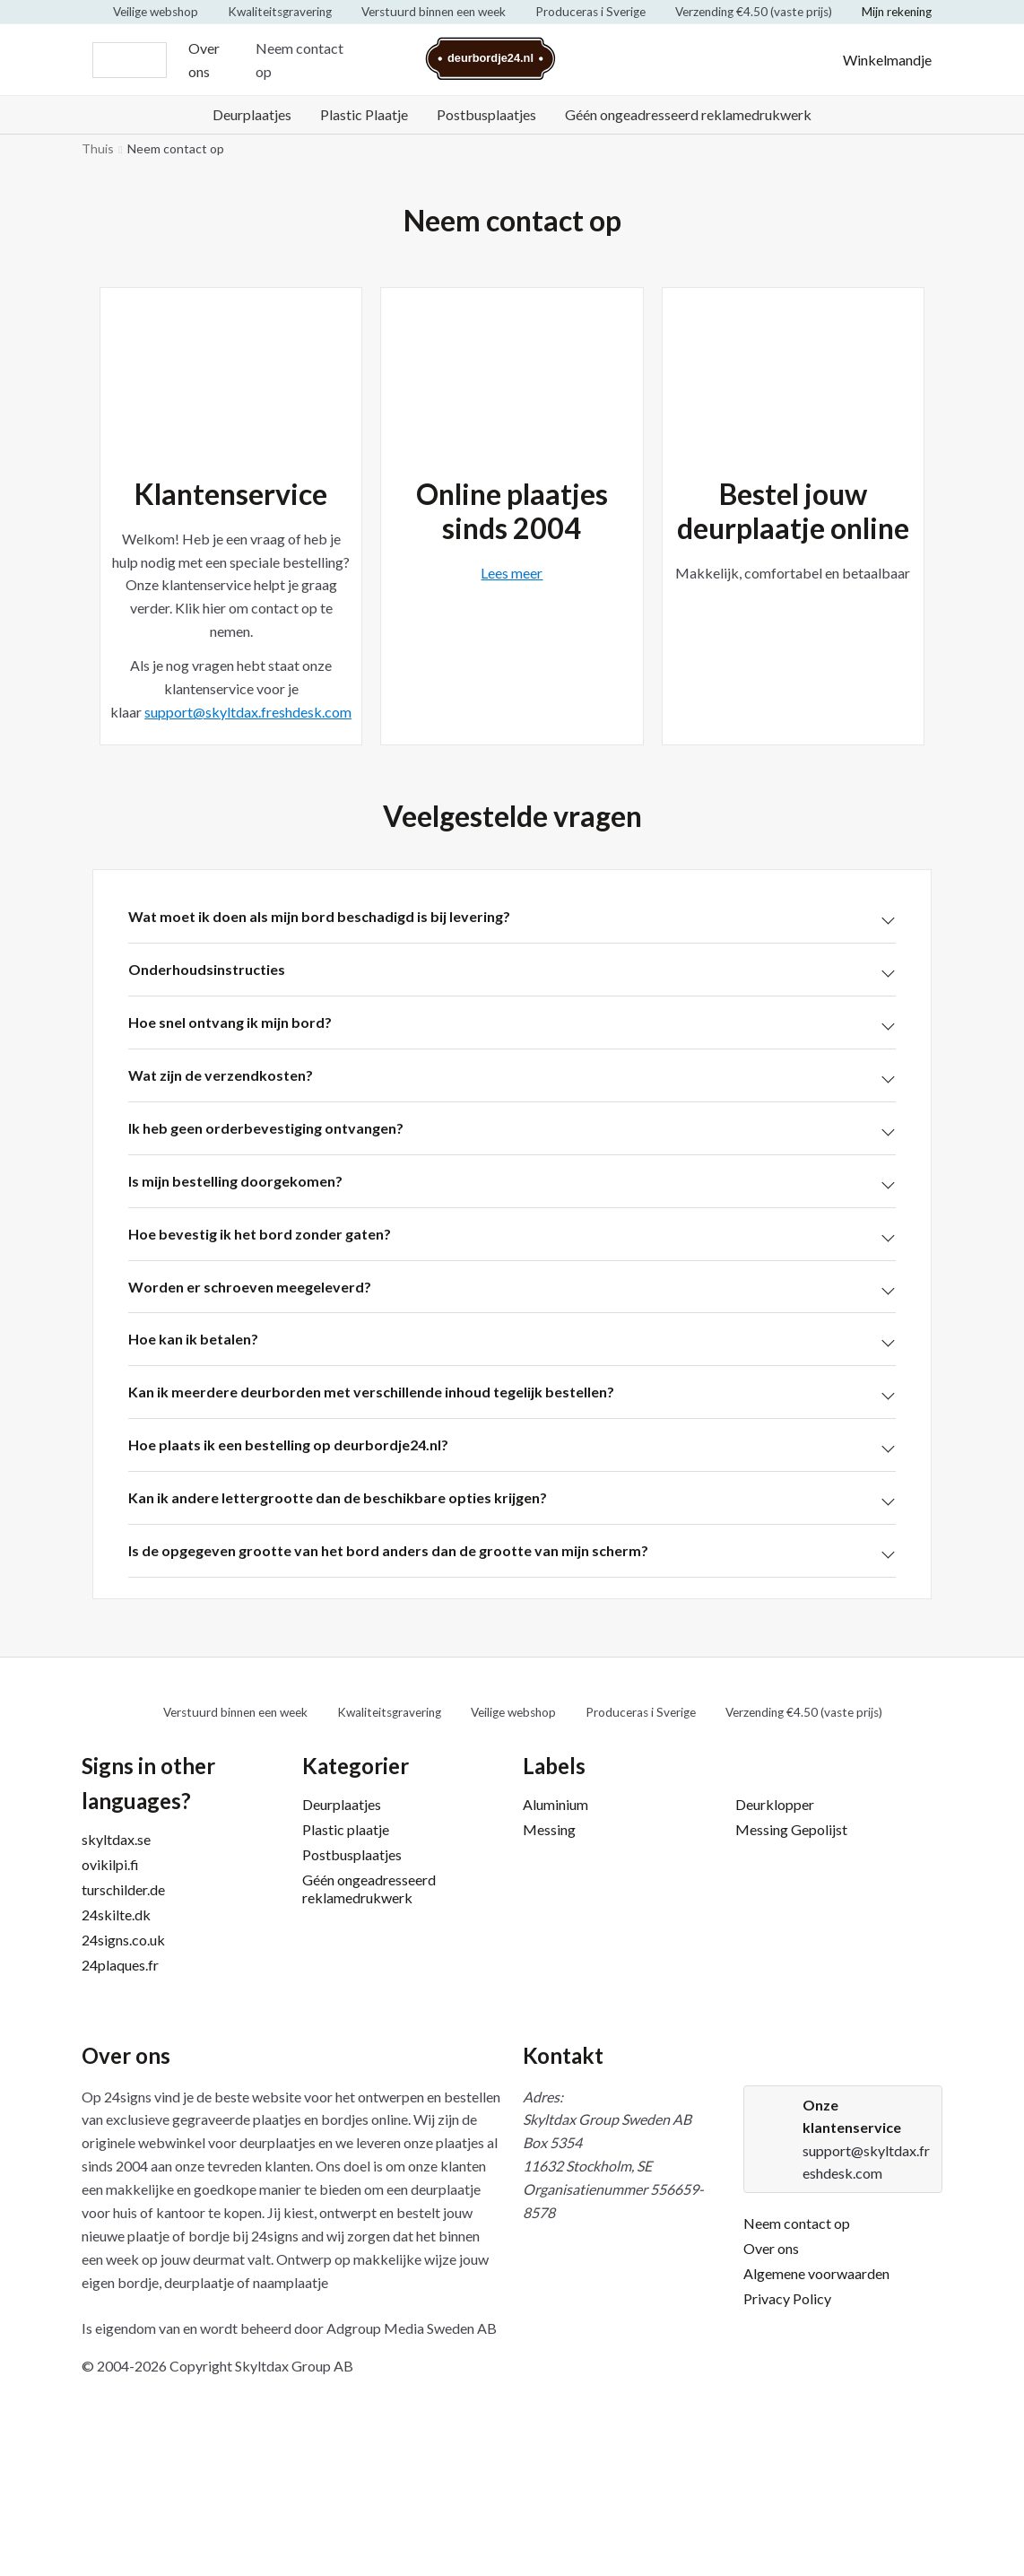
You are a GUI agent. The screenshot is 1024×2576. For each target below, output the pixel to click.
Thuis (98, 148)
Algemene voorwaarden (816, 2273)
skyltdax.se (116, 1839)
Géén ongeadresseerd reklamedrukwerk (688, 114)
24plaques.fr (120, 1964)
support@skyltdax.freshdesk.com (247, 711)
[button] (512, 917)
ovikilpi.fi (110, 1864)
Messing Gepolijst (791, 1829)
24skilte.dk (116, 1914)
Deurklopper (774, 1804)
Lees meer (511, 572)
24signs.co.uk (123, 1939)
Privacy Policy (787, 2298)
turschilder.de (123, 1889)
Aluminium (555, 1804)
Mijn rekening (897, 11)
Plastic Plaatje (364, 114)
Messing (549, 1829)
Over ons (204, 59)
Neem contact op (299, 59)
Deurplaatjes (252, 114)
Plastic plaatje (345, 1829)
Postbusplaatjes (486, 114)
